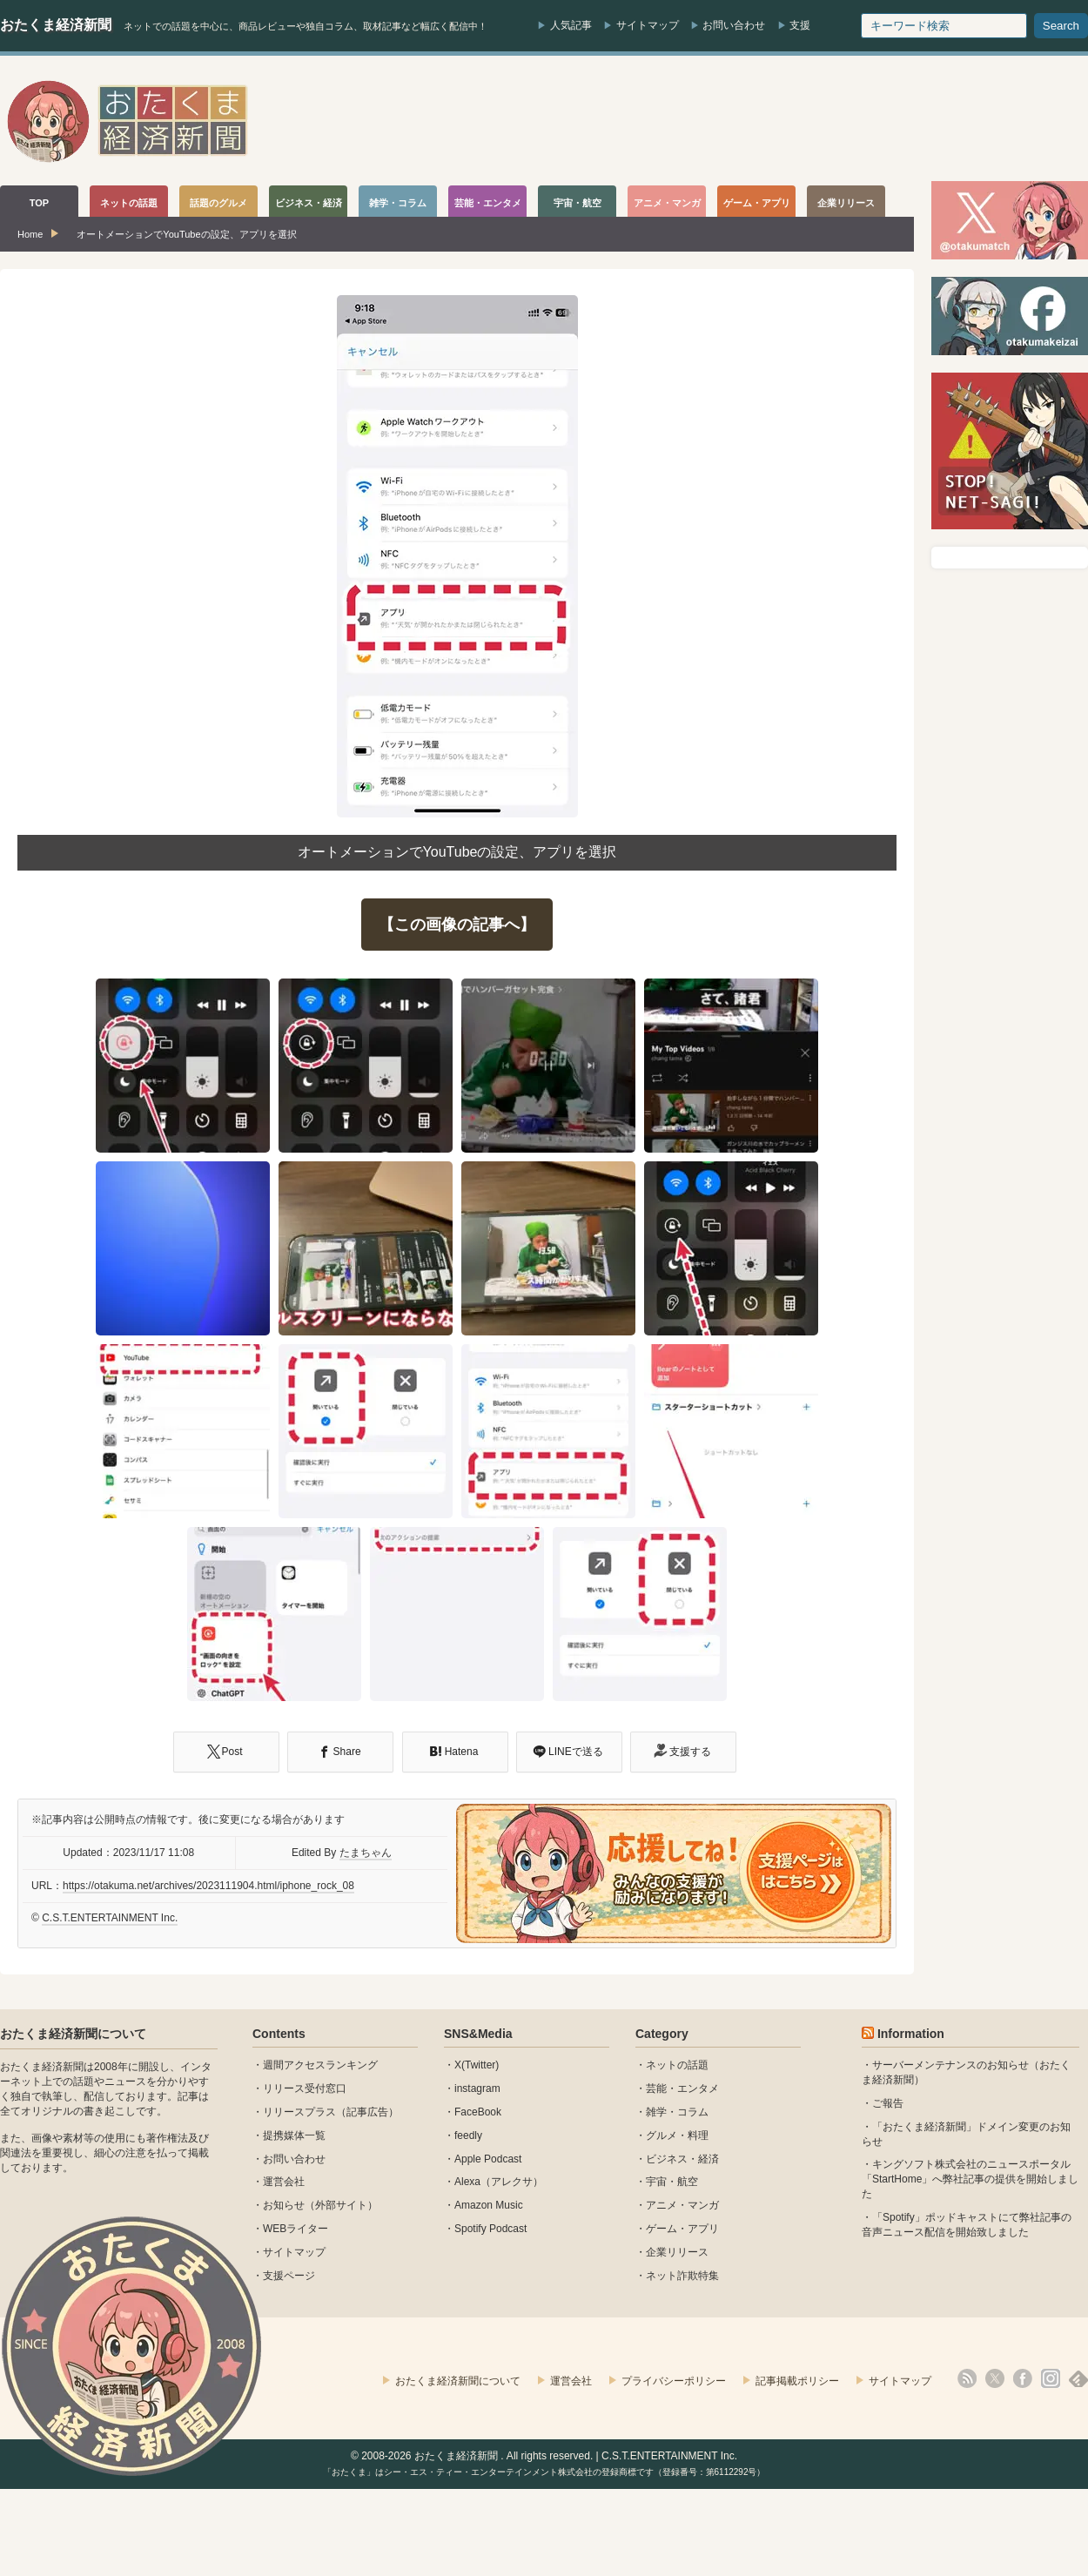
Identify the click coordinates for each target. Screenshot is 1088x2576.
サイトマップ (647, 25)
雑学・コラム (677, 2112)
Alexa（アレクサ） (498, 2182)
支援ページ (289, 2276)
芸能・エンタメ (682, 2088)
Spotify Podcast (490, 2229)
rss (967, 2378)
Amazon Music (488, 2205)
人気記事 (571, 25)
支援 (799, 25)
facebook (1022, 2378)
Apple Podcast (487, 2159)
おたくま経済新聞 (55, 24)
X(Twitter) (476, 2065)
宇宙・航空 (672, 2182)
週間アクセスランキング (320, 2065)
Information (910, 2034)
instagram (477, 2088)
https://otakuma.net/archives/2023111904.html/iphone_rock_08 (208, 1886)
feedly (468, 2135)
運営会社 (284, 2182)
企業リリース (677, 2252)
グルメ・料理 (677, 2135)
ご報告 (887, 2103)
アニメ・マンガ (682, 2205)
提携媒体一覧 (294, 2135)
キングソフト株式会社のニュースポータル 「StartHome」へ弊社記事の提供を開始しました (970, 2179)
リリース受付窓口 (304, 2088)
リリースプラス (299, 2112)
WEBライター (295, 2229)
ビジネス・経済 (682, 2159)
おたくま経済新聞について (73, 2034)
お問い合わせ (733, 25)
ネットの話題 (677, 2065)
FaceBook (477, 2112)
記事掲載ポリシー (797, 2381)
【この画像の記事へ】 (457, 924)
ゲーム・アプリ (682, 2229)
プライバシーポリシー (673, 2381)
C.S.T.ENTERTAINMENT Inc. (110, 1918)
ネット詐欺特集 (682, 2276)
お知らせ (284, 2205)
